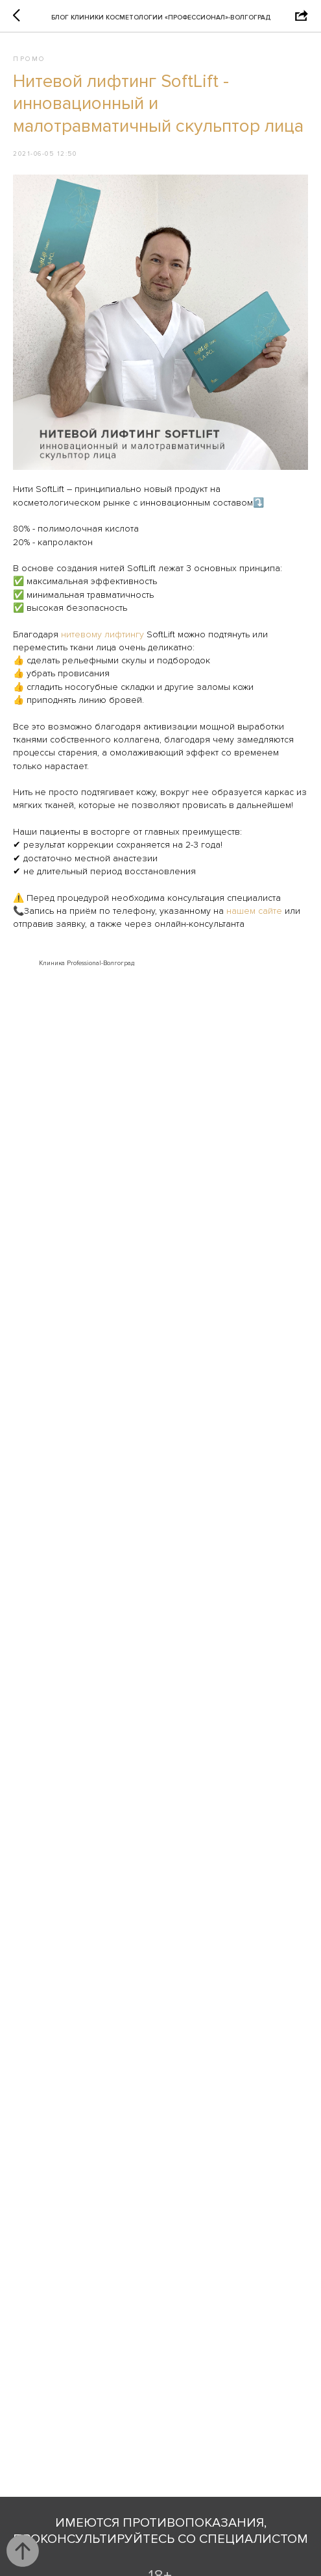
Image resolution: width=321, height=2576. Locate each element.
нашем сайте (255, 910)
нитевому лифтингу (102, 634)
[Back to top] (22, 2550)
